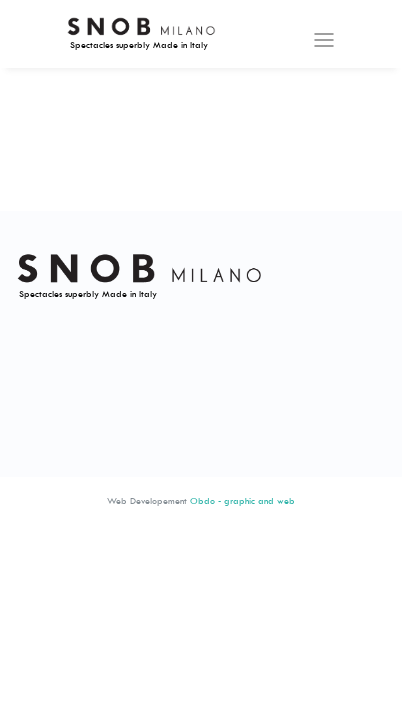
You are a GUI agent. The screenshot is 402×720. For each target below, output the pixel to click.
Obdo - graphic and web (242, 500)
